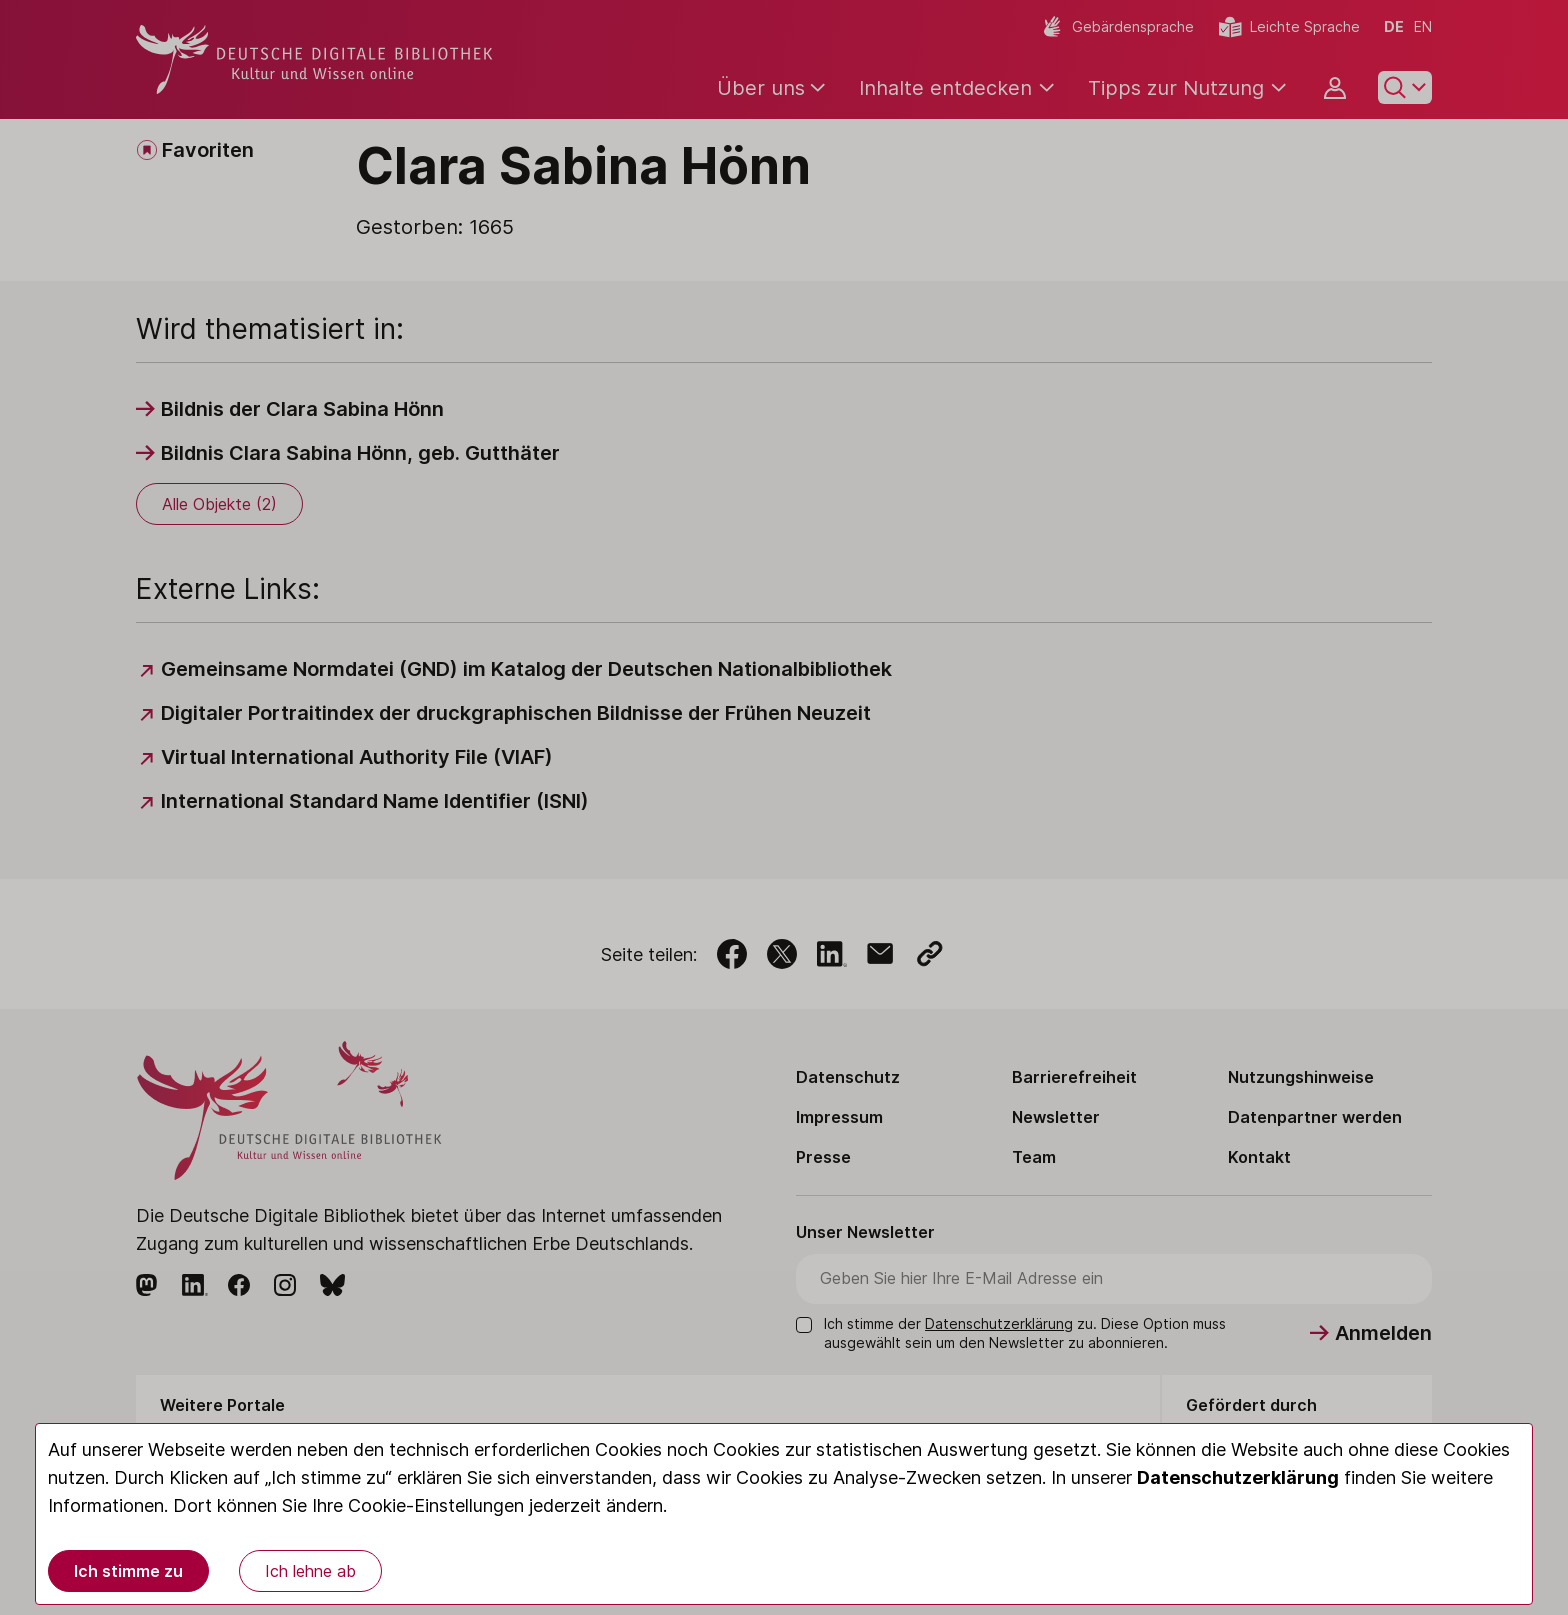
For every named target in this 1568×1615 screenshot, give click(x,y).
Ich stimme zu (128, 1571)
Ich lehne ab (310, 1571)
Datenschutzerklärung (1238, 1477)
